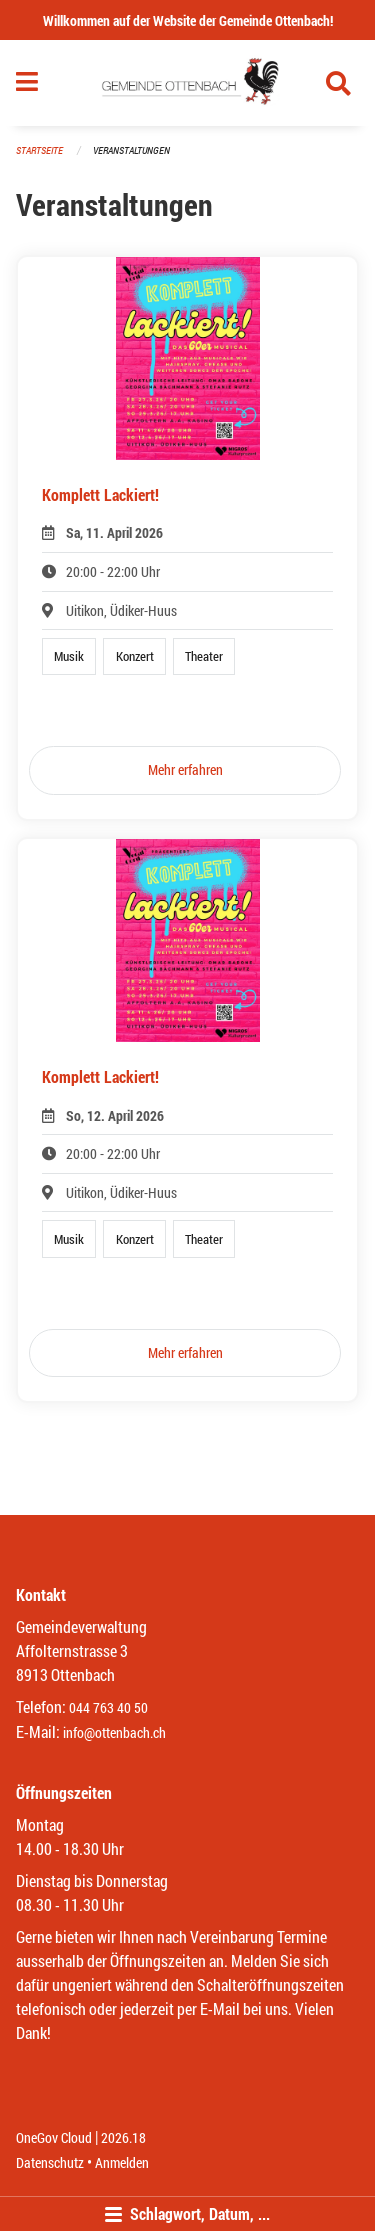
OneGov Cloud (54, 2137)
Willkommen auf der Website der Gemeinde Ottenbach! (188, 20)
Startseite (39, 150)
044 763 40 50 (108, 1707)
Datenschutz (50, 2162)
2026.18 (123, 2137)
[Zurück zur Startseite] (187, 83)
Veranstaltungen (131, 150)
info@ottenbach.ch (114, 1732)
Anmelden (122, 2162)
